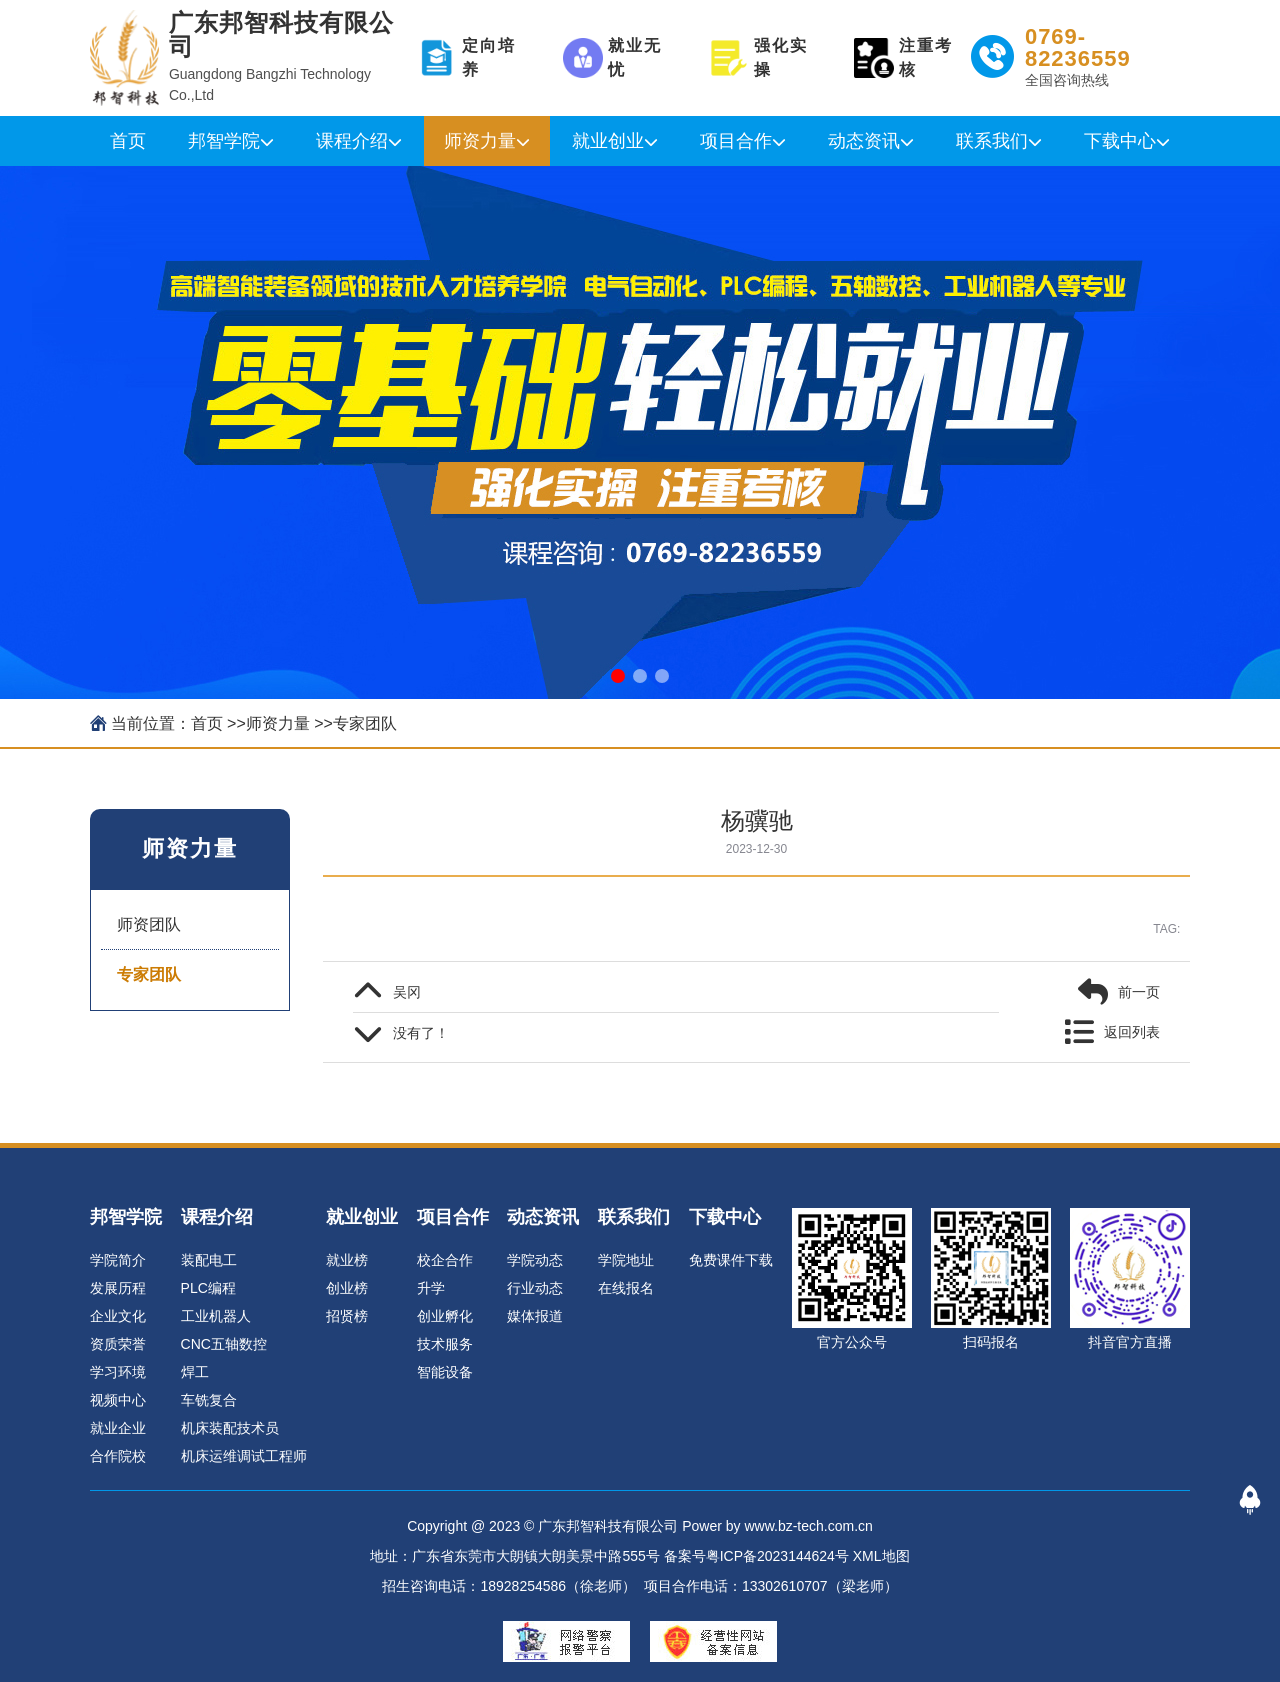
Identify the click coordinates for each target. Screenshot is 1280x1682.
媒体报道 (535, 1316)
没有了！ (421, 1033)
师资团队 (149, 924)
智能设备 (445, 1372)
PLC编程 (208, 1288)
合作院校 (118, 1456)
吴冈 (407, 992)
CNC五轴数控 (224, 1344)
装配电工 (209, 1260)
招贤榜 (347, 1316)
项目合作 (736, 141)
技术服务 (445, 1344)
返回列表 (1132, 1032)
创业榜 (347, 1288)
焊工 (195, 1372)
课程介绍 (352, 141)
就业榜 (347, 1260)
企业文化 (118, 1316)
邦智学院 (224, 141)
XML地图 (881, 1556)
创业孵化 (445, 1316)
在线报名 (626, 1288)
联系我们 (992, 141)
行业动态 (535, 1288)
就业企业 (118, 1428)
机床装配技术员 (230, 1428)
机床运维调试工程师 (244, 1456)
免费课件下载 (731, 1260)
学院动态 (535, 1260)
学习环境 (118, 1372)
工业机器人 (216, 1316)
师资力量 (480, 141)
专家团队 (365, 723)
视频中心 (118, 1400)
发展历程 (118, 1288)
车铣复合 (209, 1400)
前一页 (1139, 992)
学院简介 (118, 1260)
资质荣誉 (118, 1344)
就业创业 (608, 141)
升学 (431, 1288)
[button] (618, 676)
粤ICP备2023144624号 (777, 1556)
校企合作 (445, 1260)
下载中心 (1120, 141)
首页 (128, 141)
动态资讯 (864, 141)
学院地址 (626, 1260)
